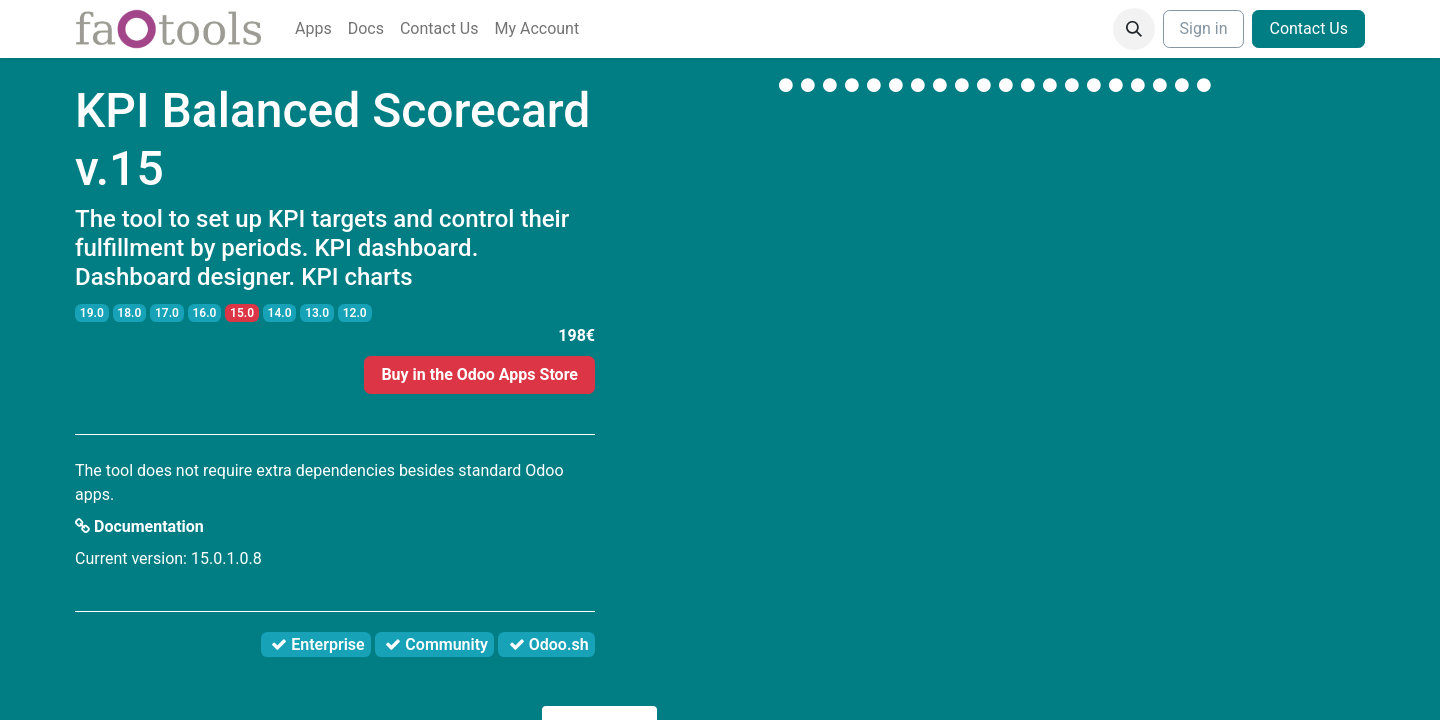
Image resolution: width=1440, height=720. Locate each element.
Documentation (139, 526)
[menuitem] (313, 29)
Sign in (1204, 28)
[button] (1134, 29)
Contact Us (1308, 28)
